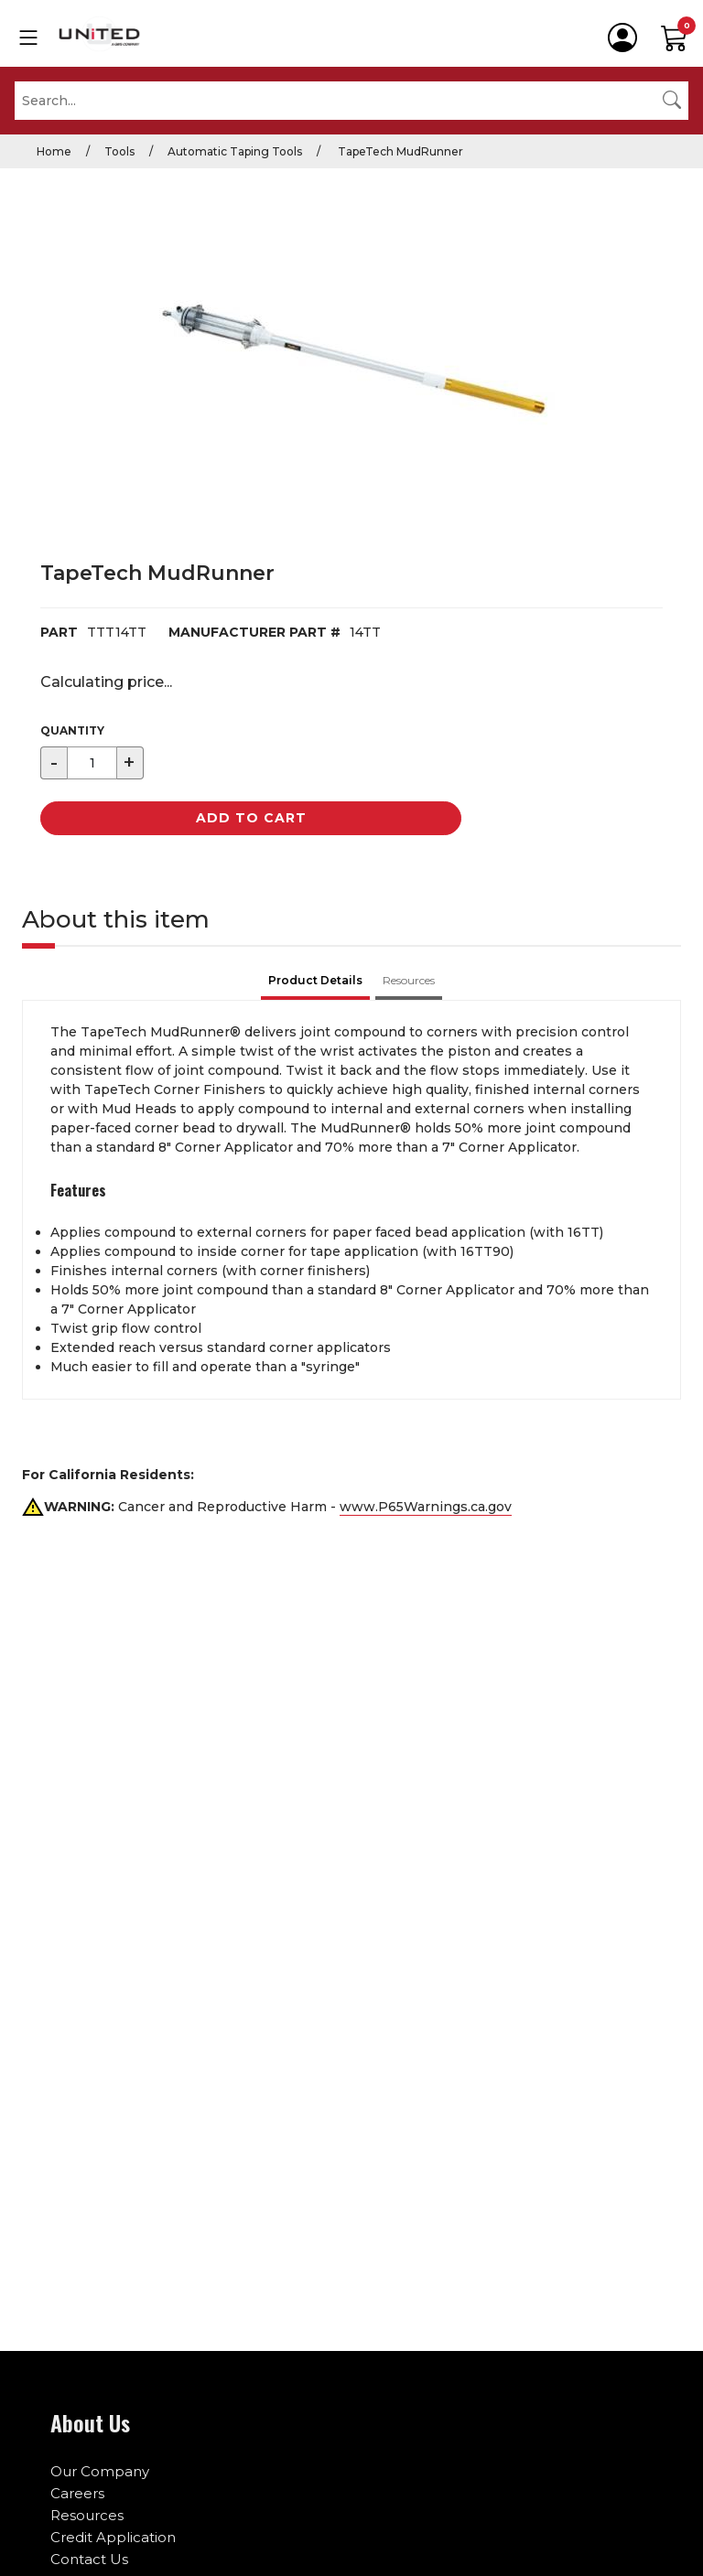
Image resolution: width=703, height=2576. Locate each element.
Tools (119, 151)
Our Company (99, 2471)
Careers (77, 2493)
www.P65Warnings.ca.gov (426, 1506)
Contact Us (89, 2559)
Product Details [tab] (315, 980)
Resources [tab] (409, 980)
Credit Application (113, 2537)
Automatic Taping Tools (235, 151)
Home (54, 151)
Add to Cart (251, 818)
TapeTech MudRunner (399, 151)
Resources (87, 2515)
